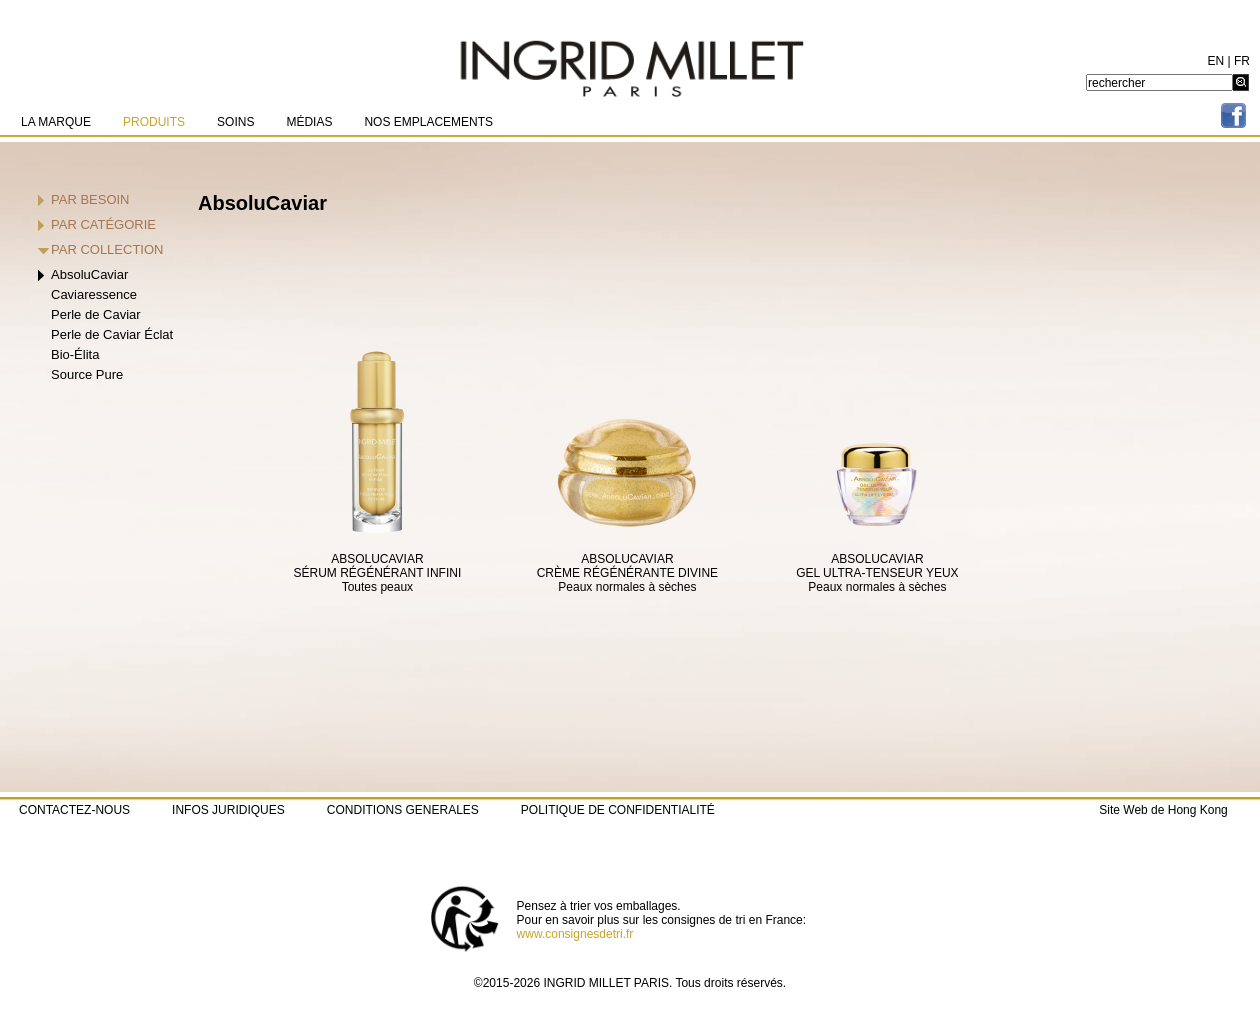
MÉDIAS (309, 122)
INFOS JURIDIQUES (228, 810)
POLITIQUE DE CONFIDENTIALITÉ (618, 810)
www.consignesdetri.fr (575, 934)
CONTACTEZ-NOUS (74, 810)
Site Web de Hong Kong (1163, 810)
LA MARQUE (56, 122)
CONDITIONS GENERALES (403, 810)
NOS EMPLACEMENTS (428, 122)
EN (1216, 61)
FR (1242, 61)
